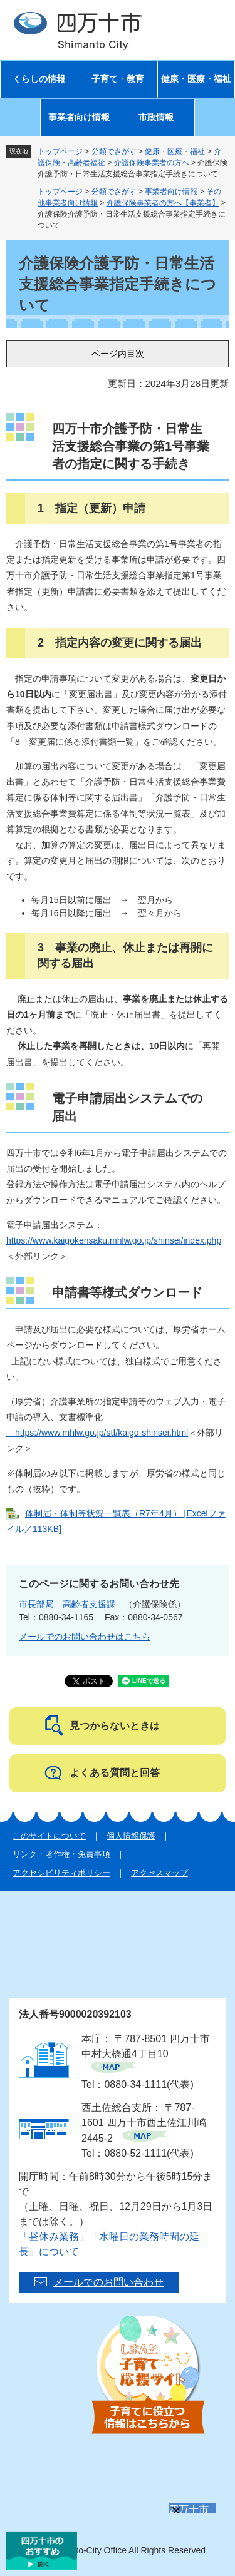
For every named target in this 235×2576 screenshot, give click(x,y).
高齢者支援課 (89, 1604)
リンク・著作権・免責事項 (61, 1854)
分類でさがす (114, 151)
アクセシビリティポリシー (61, 1873)
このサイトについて (49, 1836)
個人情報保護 (131, 1836)
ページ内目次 (117, 354)
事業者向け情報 (79, 117)
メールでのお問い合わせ (108, 2282)
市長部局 (36, 1604)
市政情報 (156, 117)
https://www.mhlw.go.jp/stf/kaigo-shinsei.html (97, 1433)
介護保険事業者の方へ (151, 162)
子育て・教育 (117, 79)
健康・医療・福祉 (196, 79)
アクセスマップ (159, 1873)
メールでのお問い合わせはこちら (84, 1637)
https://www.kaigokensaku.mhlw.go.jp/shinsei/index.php (113, 1240)
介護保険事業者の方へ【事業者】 (163, 202)
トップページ (60, 151)
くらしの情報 (39, 79)
